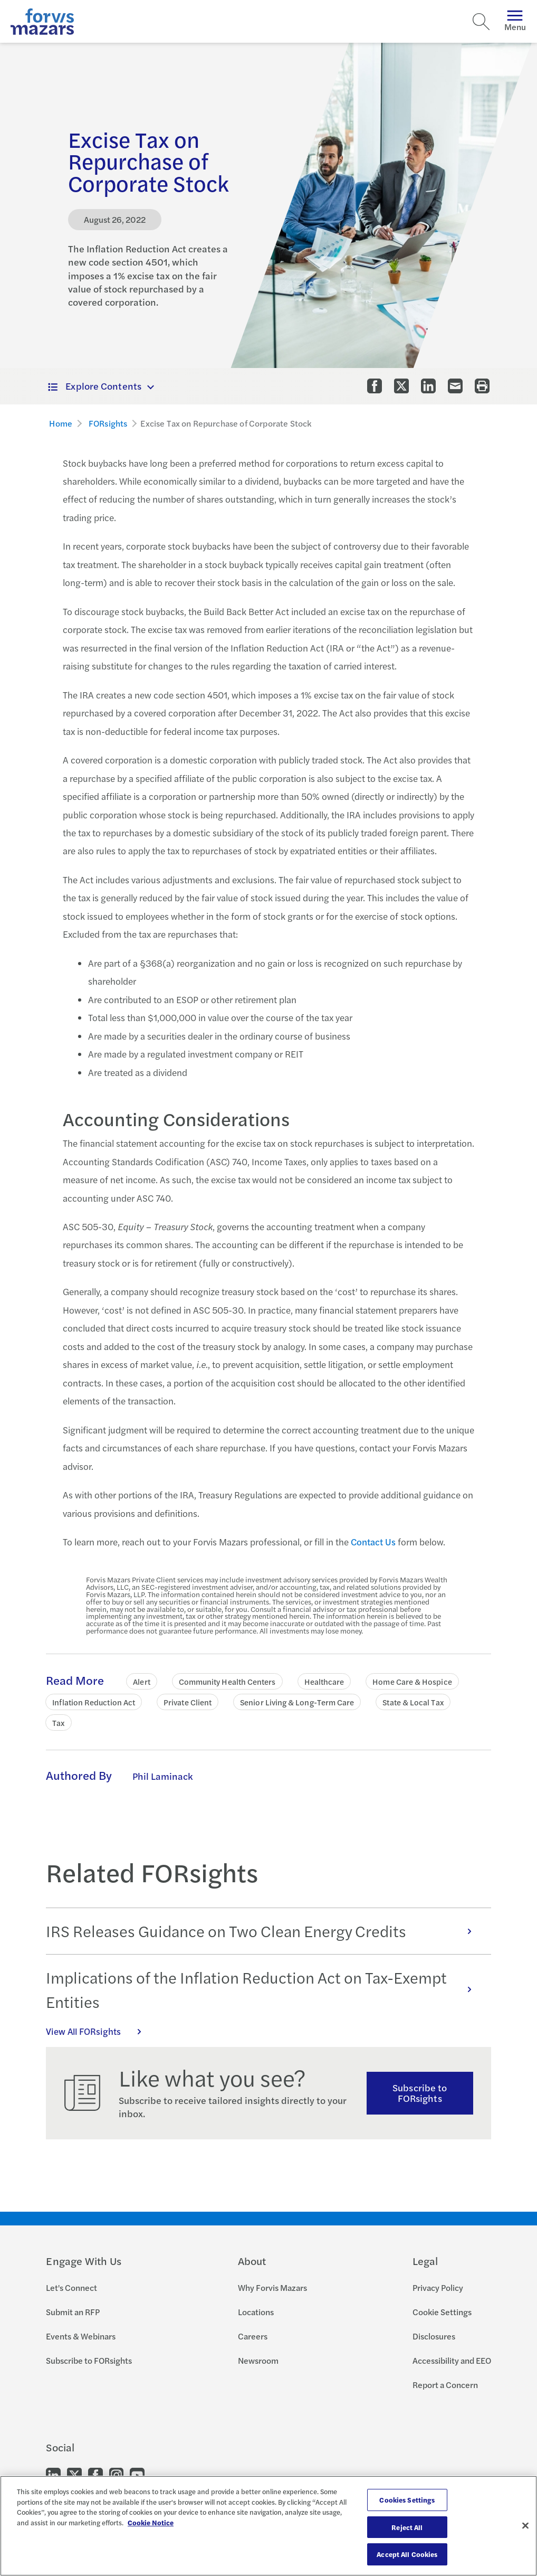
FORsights (108, 423)
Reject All (407, 2527)
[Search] (481, 21)
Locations (256, 2312)
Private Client (188, 1701)
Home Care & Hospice (412, 1681)
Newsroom (258, 2360)
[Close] (525, 2525)
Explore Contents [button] (94, 385)
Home (60, 423)
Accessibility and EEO (452, 2360)
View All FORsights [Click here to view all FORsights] (99, 2031)
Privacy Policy (438, 2287)
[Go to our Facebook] (95, 2474)
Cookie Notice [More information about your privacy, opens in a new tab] (151, 2522)
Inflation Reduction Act (93, 1701)
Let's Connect (71, 2287)
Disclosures (434, 2336)
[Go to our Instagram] (116, 2474)
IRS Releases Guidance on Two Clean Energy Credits (264, 1931)
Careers (252, 2336)
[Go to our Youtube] (137, 2474)
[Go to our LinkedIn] (53, 2474)
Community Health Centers (227, 1681)
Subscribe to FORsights (419, 2093)
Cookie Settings (442, 2312)
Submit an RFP (73, 2312)
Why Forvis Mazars (272, 2287)
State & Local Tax (412, 1701)
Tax (58, 1722)
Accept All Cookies (407, 2554)
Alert (141, 1681)
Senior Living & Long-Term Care (297, 1701)
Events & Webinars (81, 2336)
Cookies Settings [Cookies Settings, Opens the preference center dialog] (407, 2500)
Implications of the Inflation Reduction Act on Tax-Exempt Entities (264, 1989)
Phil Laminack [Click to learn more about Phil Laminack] (162, 1775)
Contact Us (373, 1541)
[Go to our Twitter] (74, 2474)
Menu (515, 21)
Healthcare (324, 1681)
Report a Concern (445, 2385)
